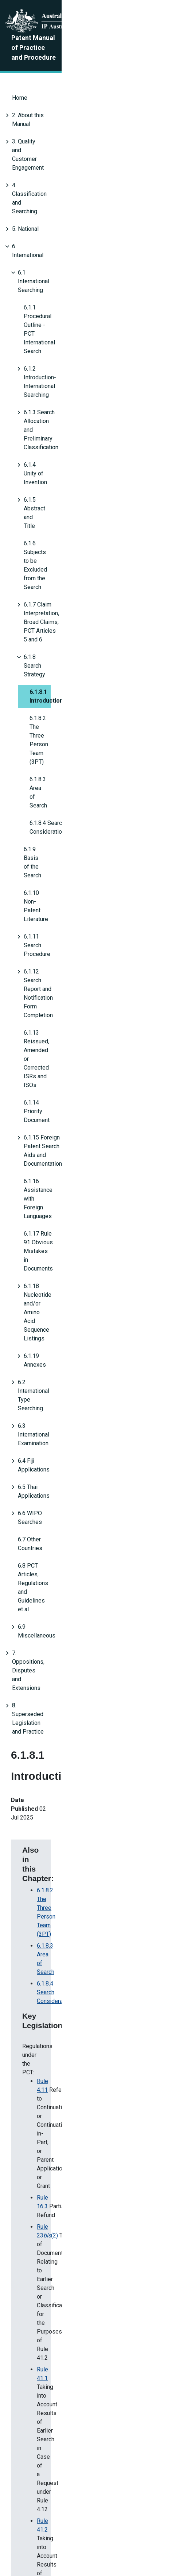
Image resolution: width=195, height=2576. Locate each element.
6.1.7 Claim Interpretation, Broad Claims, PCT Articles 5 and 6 (101, 305)
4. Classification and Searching (51, 130)
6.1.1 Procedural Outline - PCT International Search (88, 200)
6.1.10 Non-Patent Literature (59, 427)
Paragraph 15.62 (57, 1058)
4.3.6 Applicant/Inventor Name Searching (88, 1105)
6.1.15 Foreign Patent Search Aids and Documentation (92, 514)
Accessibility (152, 2533)
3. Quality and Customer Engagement (58, 113)
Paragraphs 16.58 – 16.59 (69, 1069)
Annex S (47, 1195)
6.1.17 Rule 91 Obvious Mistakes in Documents (84, 549)
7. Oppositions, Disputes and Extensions (64, 742)
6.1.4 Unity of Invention (53, 252)
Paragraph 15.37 (57, 1034)
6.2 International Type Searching (58, 602)
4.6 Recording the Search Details (78, 1117)
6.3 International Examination (54, 619)
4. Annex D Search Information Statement (89, 1128)
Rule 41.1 (49, 970)
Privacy (43, 2545)
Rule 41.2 (49, 991)
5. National (25, 148)
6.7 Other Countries (42, 689)
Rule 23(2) (54, 941)
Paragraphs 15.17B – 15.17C (73, 1023)
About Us (16, 2533)
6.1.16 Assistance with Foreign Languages (78, 532)
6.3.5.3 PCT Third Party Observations (83, 1184)
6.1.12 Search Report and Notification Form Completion (93, 462)
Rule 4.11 (49, 909)
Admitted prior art (68, 1291)
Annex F (47, 1207)
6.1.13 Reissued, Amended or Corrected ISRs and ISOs (94, 480)
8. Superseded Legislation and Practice (62, 759)
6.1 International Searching (51, 182)
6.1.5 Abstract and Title (53, 270)
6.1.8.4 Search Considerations (67, 392)
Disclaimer (118, 2533)
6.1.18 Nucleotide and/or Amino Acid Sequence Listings (95, 567)
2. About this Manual (37, 95)
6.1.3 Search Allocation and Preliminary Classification (91, 235)
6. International (30, 165)
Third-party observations (77, 1276)
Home (19, 78)
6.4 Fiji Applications (42, 637)
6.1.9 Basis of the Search (55, 410)
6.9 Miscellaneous (41, 724)
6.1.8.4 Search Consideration (73, 873)
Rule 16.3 (49, 930)
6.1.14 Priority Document (55, 497)
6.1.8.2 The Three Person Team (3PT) (77, 357)
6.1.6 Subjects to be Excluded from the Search (82, 287)
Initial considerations (57, 1262)
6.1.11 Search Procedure (55, 445)
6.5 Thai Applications (44, 654)
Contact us (46, 2533)
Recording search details (62, 1343)
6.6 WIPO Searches (42, 672)
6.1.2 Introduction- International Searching (76, 217)
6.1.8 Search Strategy (51, 322)
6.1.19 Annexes (43, 584)
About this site (82, 2533)
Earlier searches (66, 1305)
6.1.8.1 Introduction (56, 340)
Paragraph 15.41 (57, 1046)
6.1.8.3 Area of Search (57, 375)
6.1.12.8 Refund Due (62, 1172)
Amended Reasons (49, 2444)
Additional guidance (70, 1358)
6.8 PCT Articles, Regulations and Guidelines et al (80, 707)
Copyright (16, 2545)
